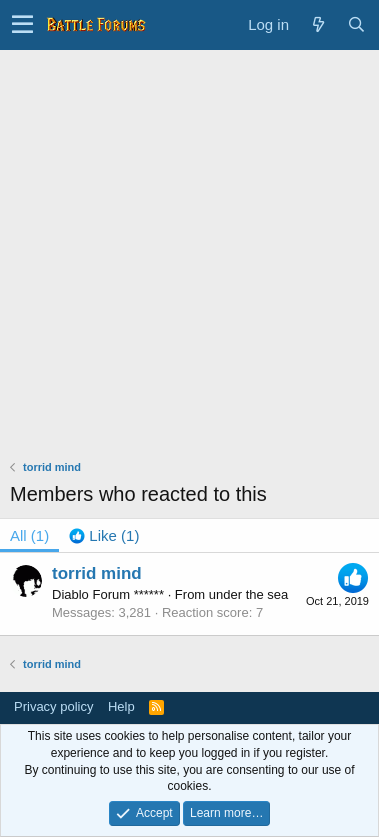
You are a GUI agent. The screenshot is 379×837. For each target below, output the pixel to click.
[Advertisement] (189, 249)
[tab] (104, 535)
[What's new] (318, 24)
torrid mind (97, 573)
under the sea (249, 594)
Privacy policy (53, 706)
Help (121, 706)
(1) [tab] (29, 535)
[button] (22, 25)
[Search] (356, 24)
